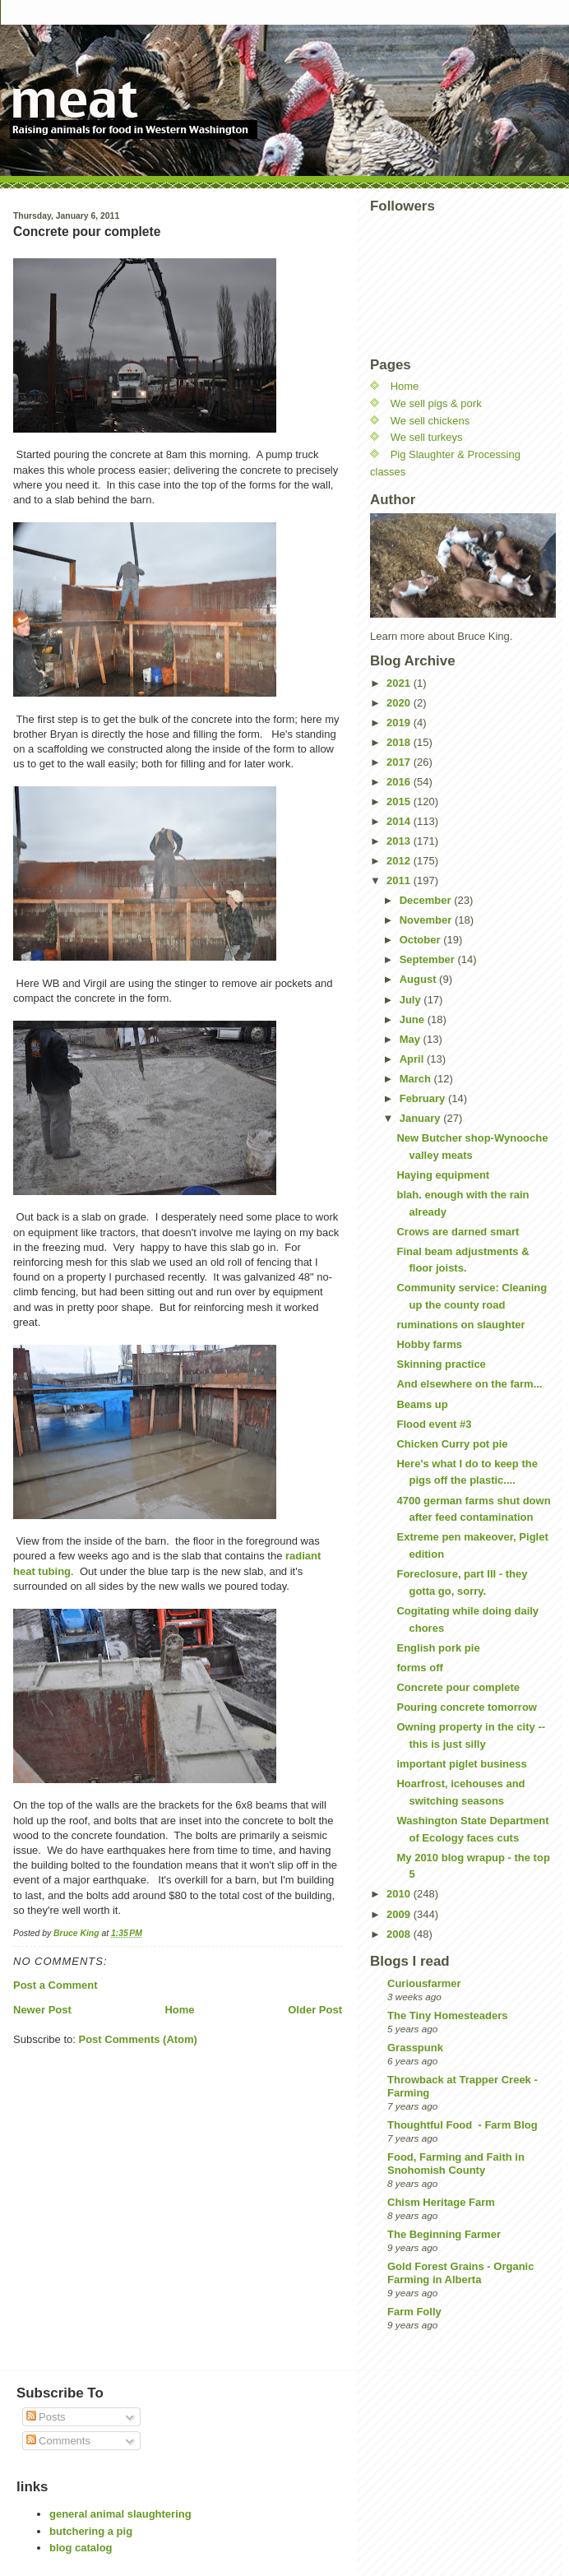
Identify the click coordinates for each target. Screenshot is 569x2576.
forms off (419, 1667)
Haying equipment (442, 1175)
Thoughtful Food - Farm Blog (462, 2125)
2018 (400, 742)
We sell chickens (430, 421)
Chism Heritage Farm (441, 2202)
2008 (400, 1934)
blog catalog (81, 2547)
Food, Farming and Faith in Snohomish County (456, 2163)
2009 (400, 1914)
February (424, 1098)
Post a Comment (55, 1985)
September (429, 959)
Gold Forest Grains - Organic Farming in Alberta (460, 2273)
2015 (400, 801)
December (427, 900)
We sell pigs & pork (436, 403)
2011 (400, 880)
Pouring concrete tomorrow (466, 1707)
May (411, 1039)
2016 (400, 782)
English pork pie (437, 1648)
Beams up (421, 1404)
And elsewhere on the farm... (469, 1384)
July (412, 1000)
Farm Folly (414, 2311)
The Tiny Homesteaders (447, 2015)
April (413, 1059)
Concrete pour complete (458, 1687)
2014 (400, 821)
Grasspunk (415, 2047)
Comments (58, 2441)
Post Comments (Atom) (138, 2039)
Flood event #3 (433, 1424)
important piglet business (461, 1764)
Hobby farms (428, 1344)
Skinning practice (440, 1364)
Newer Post (42, 2010)
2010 (400, 1894)
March (417, 1079)
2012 (400, 861)
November (427, 920)
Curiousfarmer (424, 1983)
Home (179, 2010)
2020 (400, 703)
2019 (400, 722)
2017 (400, 762)
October (421, 940)
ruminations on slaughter (460, 1324)
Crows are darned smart (457, 1231)
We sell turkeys (427, 437)
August (419, 979)
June (414, 1019)
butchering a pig (90, 2531)
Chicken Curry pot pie (451, 1444)
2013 (400, 841)
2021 (400, 683)
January (421, 1118)
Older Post (315, 2010)
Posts (46, 2417)
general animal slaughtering (120, 2514)
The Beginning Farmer (444, 2234)
